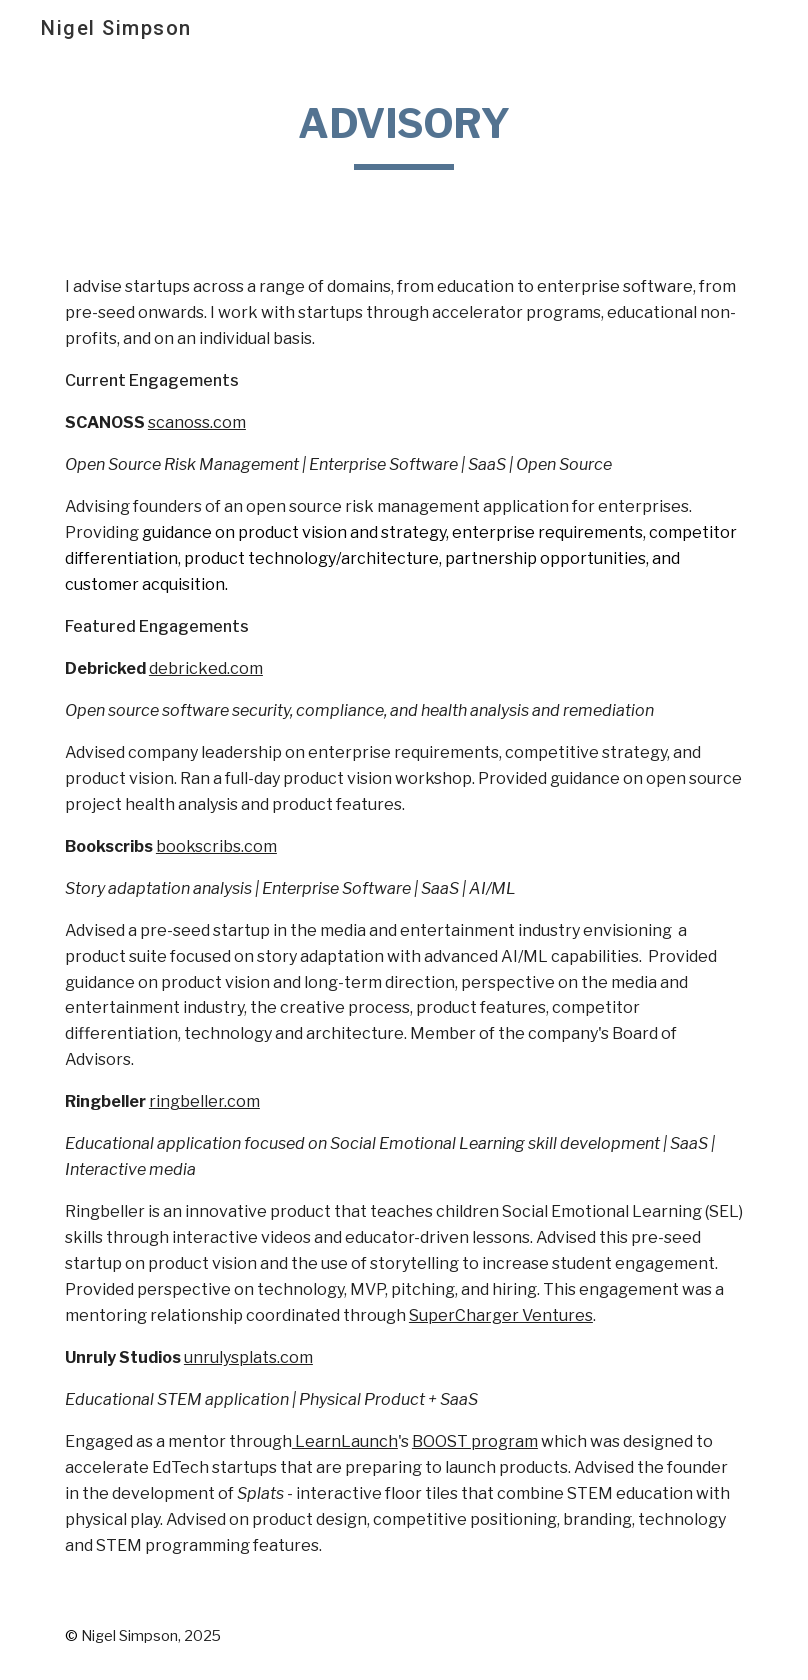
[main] (404, 131)
